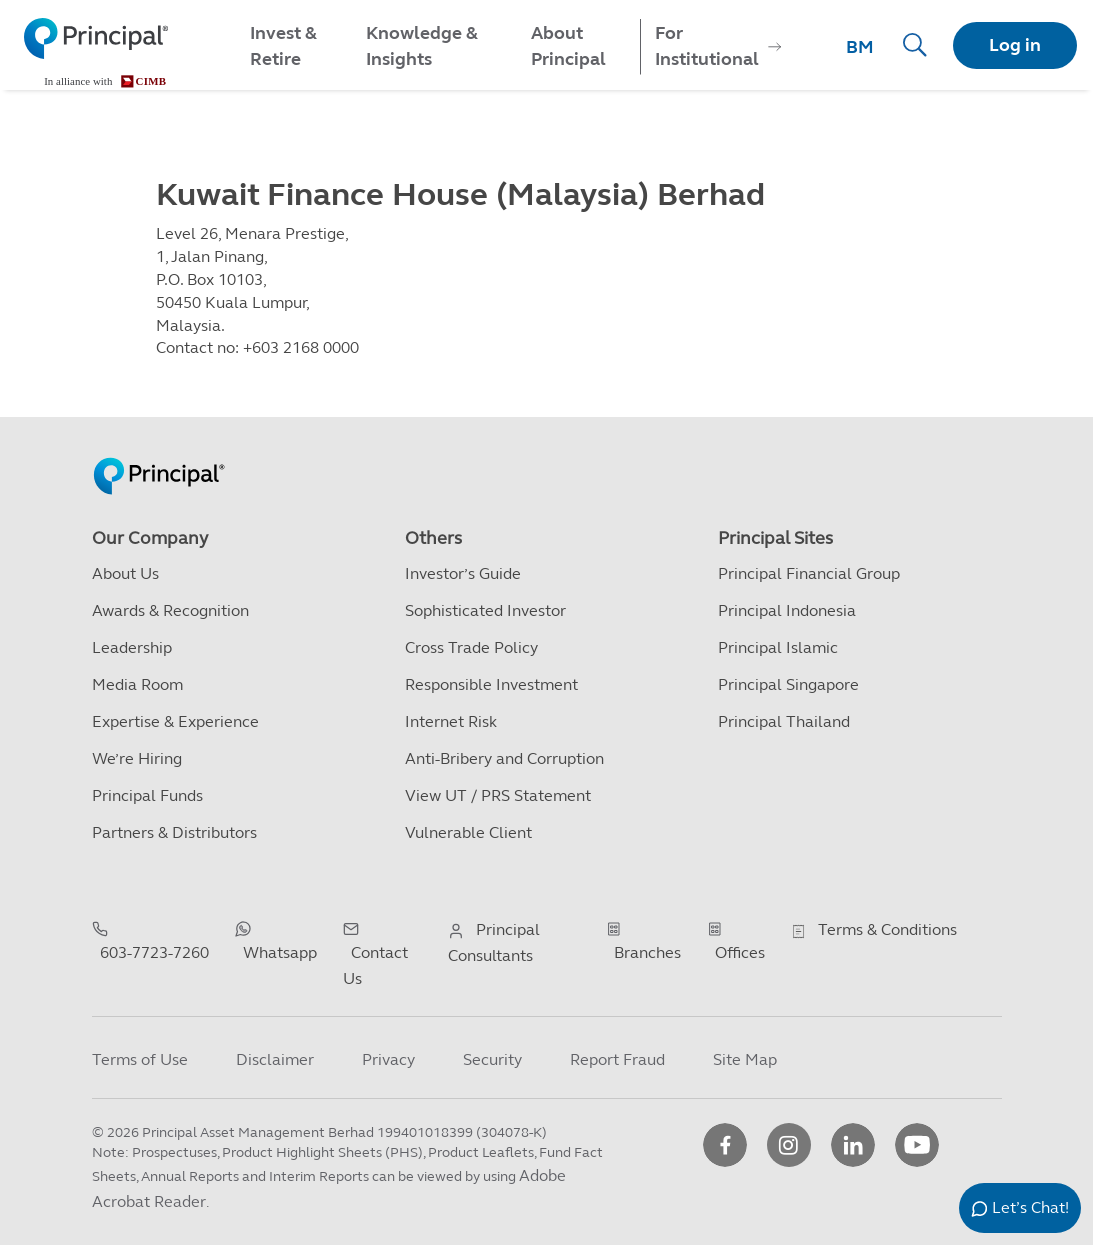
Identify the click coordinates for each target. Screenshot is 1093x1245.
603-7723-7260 (154, 952)
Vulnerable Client (468, 832)
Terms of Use (140, 1059)
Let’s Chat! (1030, 1207)
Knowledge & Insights (422, 46)
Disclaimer (275, 1059)
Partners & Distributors (174, 832)
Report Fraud (617, 1059)
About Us (125, 573)
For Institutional (707, 46)
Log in (1015, 45)
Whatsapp (280, 952)
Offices (740, 952)
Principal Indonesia (787, 610)
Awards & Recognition (170, 610)
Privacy (388, 1059)
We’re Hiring (137, 758)
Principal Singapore (788, 684)
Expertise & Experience (175, 721)
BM (860, 47)
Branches (647, 952)
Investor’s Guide (463, 573)
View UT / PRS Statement (498, 795)
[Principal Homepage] (159, 455)
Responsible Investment (491, 684)
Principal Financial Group (809, 573)
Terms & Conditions (887, 929)
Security (492, 1059)
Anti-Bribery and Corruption (504, 758)
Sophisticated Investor (485, 610)
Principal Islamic (778, 647)
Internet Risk (451, 721)
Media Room (137, 684)
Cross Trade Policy (471, 647)
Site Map (745, 1059)
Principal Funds (147, 795)
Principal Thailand (784, 721)
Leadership (132, 647)
